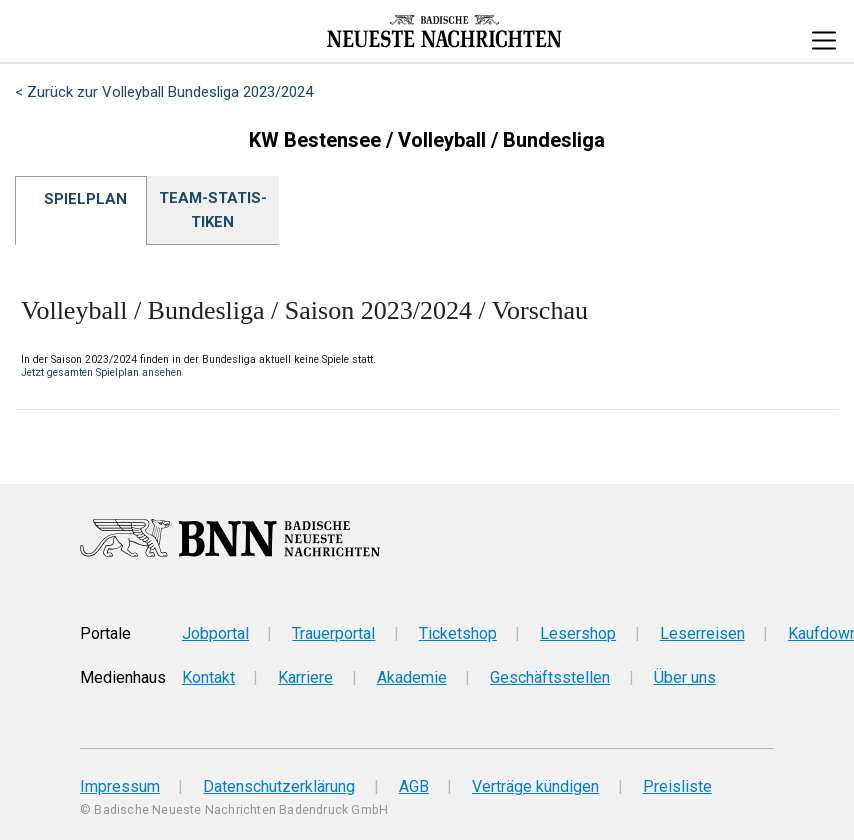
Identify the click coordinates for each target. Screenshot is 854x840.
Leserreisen (702, 633)
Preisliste (677, 786)
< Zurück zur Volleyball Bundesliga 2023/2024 (164, 92)
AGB (414, 786)
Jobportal (215, 633)
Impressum (120, 786)
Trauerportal (333, 633)
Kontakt (208, 677)
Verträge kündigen (535, 786)
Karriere (305, 677)
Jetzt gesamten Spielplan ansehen (101, 372)
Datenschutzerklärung (279, 786)
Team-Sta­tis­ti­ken (213, 210)
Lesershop (578, 633)
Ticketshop (458, 633)
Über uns (685, 677)
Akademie (412, 677)
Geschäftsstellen (550, 677)
